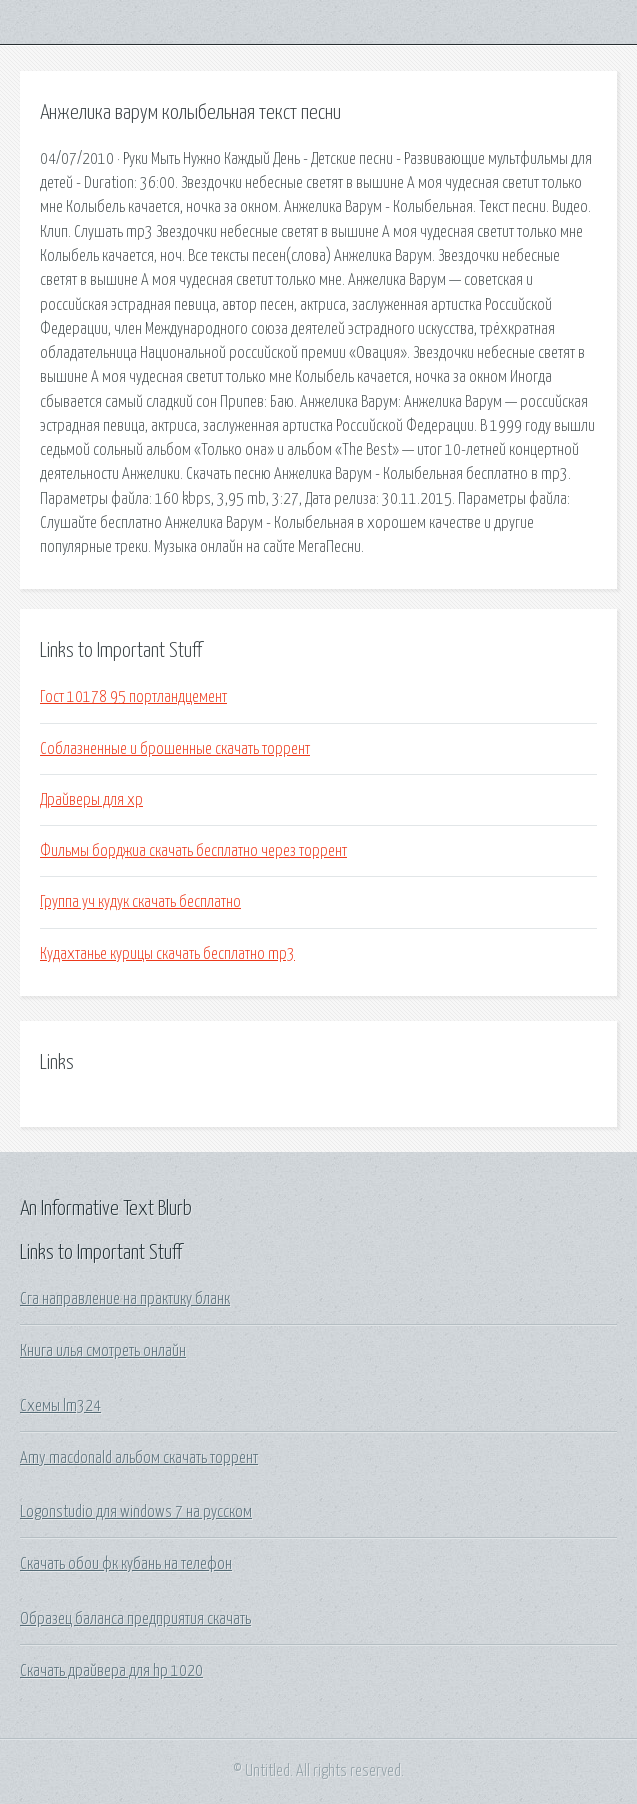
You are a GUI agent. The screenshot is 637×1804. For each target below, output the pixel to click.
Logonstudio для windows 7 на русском (136, 1512)
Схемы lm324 (60, 1406)
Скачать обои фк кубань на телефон (126, 1564)
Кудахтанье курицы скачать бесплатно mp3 (167, 954)
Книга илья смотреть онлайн (103, 1351)
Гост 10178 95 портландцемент (133, 697)
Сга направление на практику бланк (125, 1299)
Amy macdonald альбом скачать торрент (139, 1458)
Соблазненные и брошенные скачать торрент (175, 749)
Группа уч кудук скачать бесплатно (140, 902)
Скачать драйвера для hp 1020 (111, 1671)
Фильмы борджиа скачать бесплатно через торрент (193, 851)
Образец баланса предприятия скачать (135, 1619)
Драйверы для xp (91, 800)
